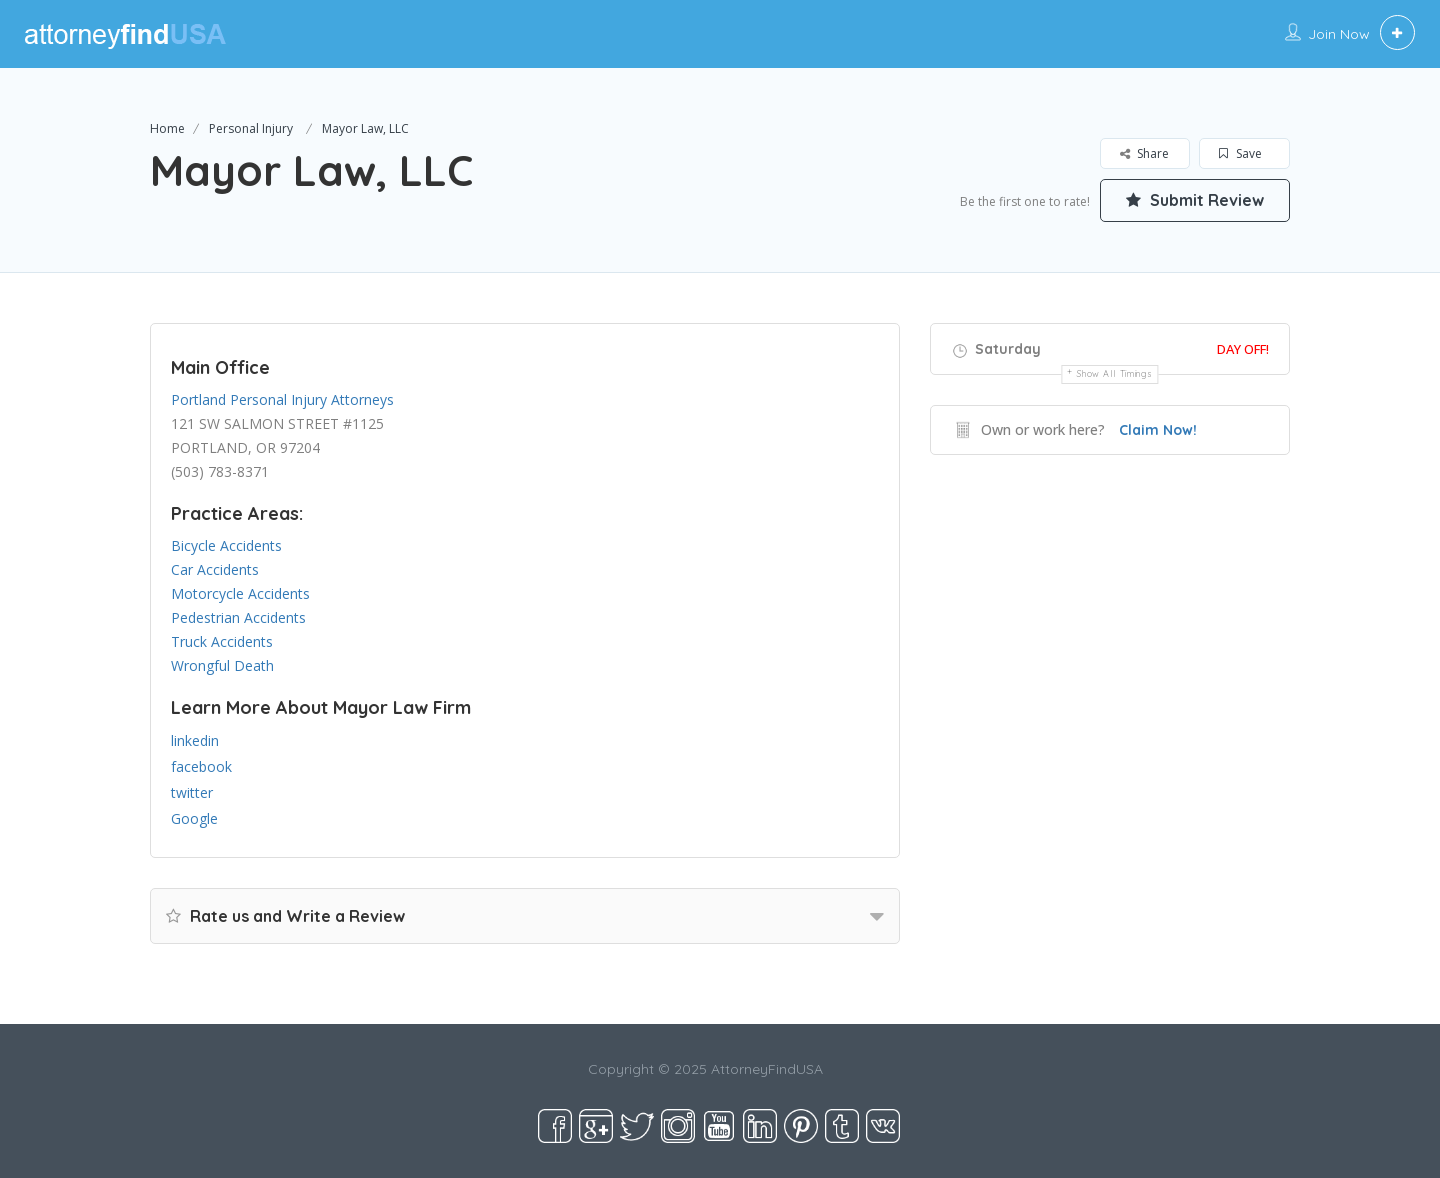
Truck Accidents (222, 641)
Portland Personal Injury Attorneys (282, 399)
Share (1144, 153)
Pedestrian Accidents (238, 617)
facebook (201, 766)
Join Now (1339, 34)
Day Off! (1243, 349)
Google (194, 818)
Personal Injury (251, 128)
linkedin (195, 740)
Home (167, 128)
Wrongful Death (222, 665)
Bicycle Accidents (226, 545)
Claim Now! (1158, 430)
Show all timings (1114, 373)
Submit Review (1195, 200)
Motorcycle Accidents (240, 593)
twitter (192, 792)
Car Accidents (215, 569)
